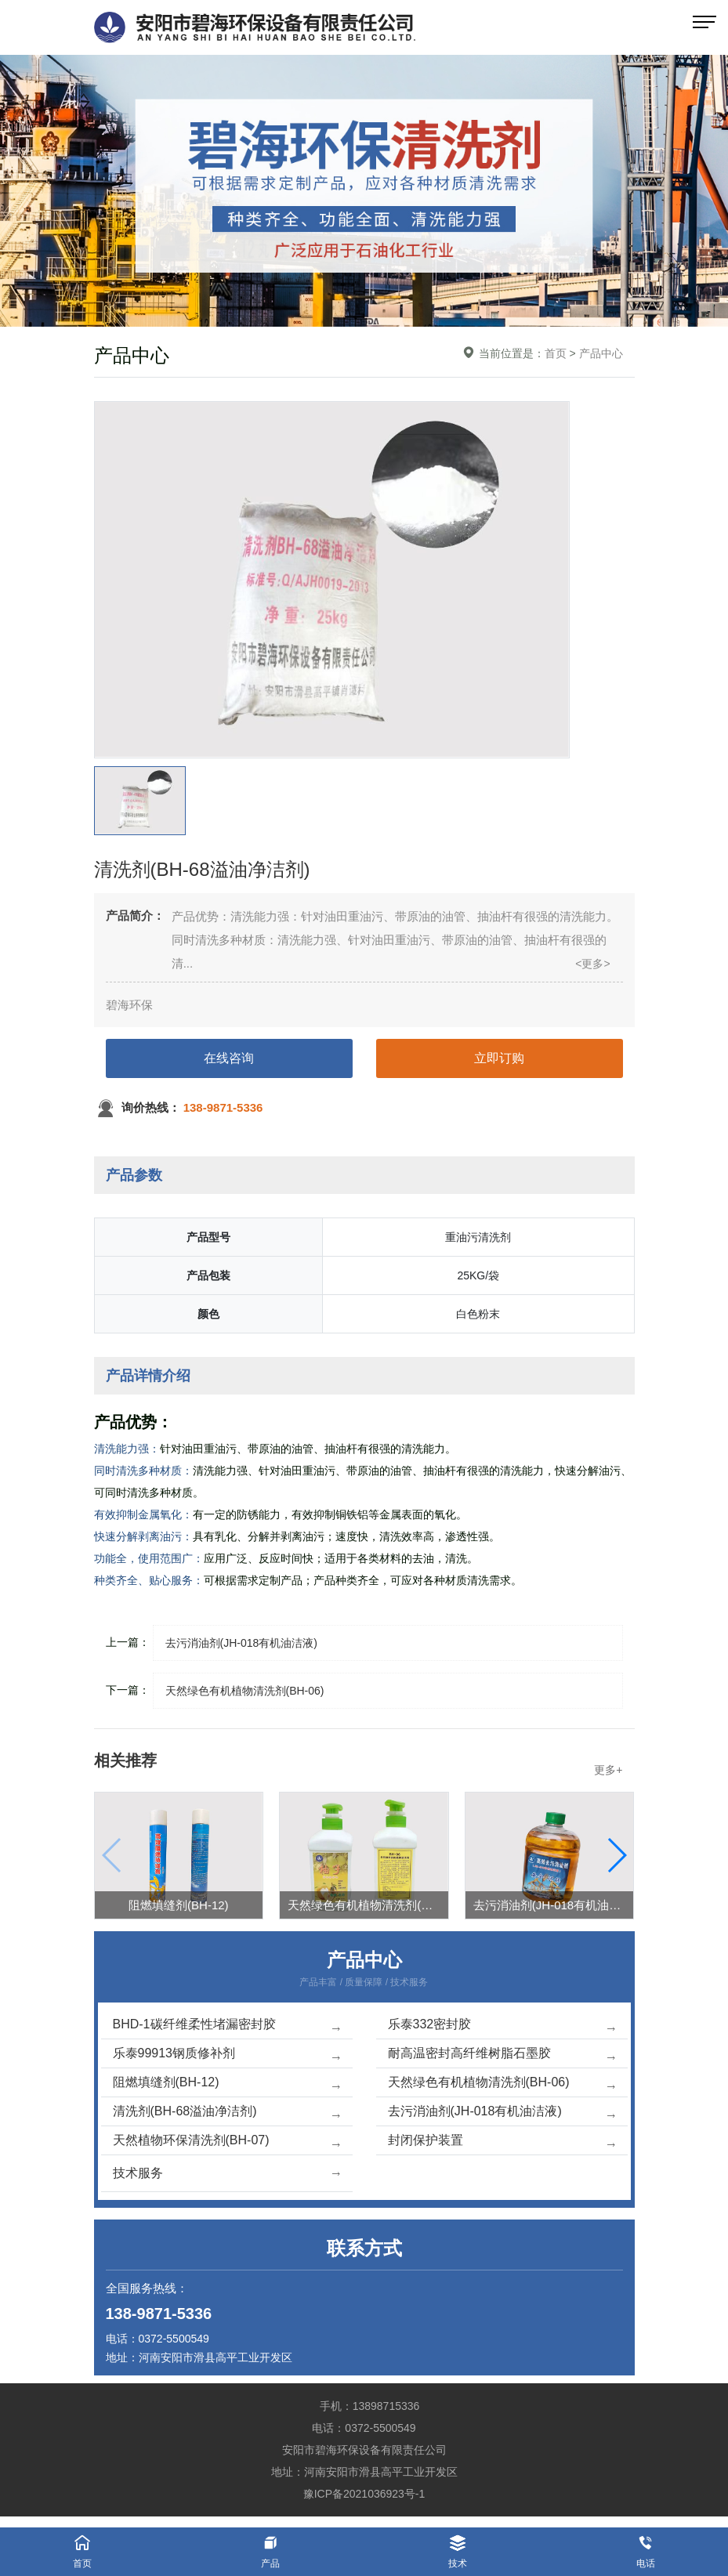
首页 (556, 353)
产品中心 (601, 353)
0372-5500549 (174, 2338)
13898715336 (386, 2406)
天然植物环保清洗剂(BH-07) (227, 2142)
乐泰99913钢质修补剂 (227, 2055)
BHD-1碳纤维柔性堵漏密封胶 (227, 2026)
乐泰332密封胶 (502, 2026)
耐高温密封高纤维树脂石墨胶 (502, 2055)
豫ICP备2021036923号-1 (364, 2493)
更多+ (608, 1769)
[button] (616, 1855)
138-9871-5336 (159, 2313)
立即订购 (499, 1058)
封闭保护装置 (502, 2142)
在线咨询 (229, 1058)
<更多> (592, 963)
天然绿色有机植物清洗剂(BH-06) (502, 2084)
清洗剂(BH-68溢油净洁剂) (227, 2113)
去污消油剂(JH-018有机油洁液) (502, 2113)
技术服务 (227, 2173)
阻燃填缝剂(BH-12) (227, 2084)
